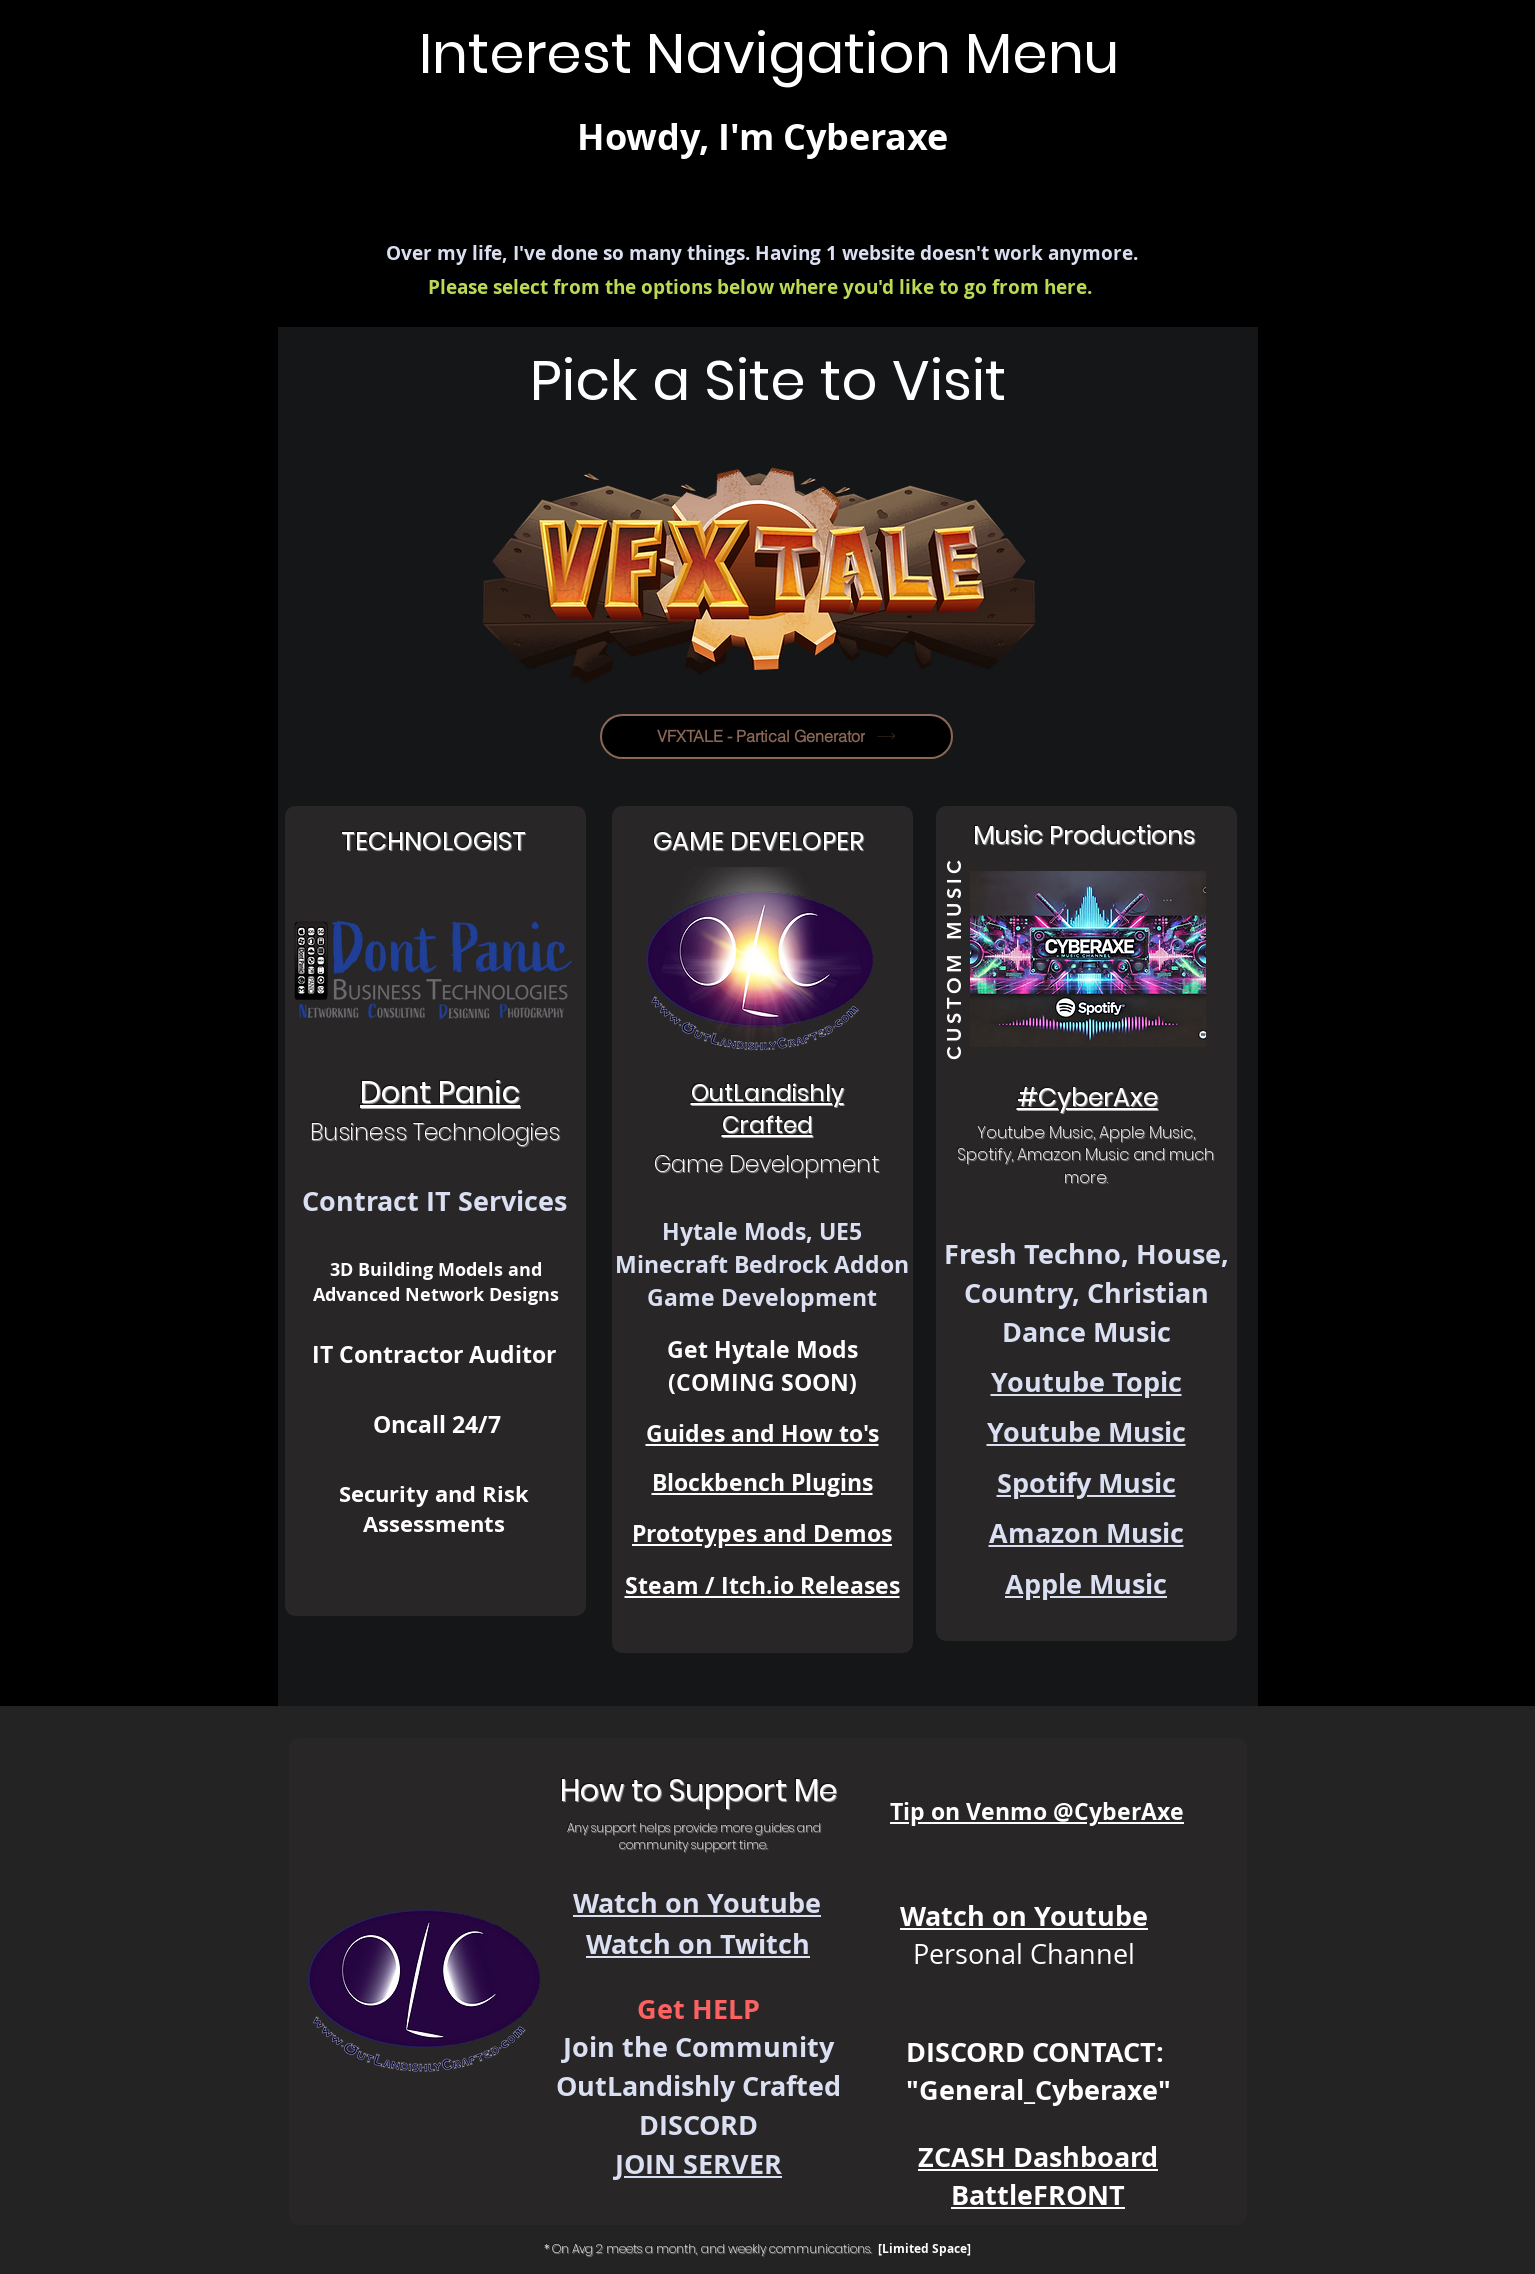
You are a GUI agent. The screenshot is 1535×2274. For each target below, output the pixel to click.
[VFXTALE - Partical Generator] (776, 736)
